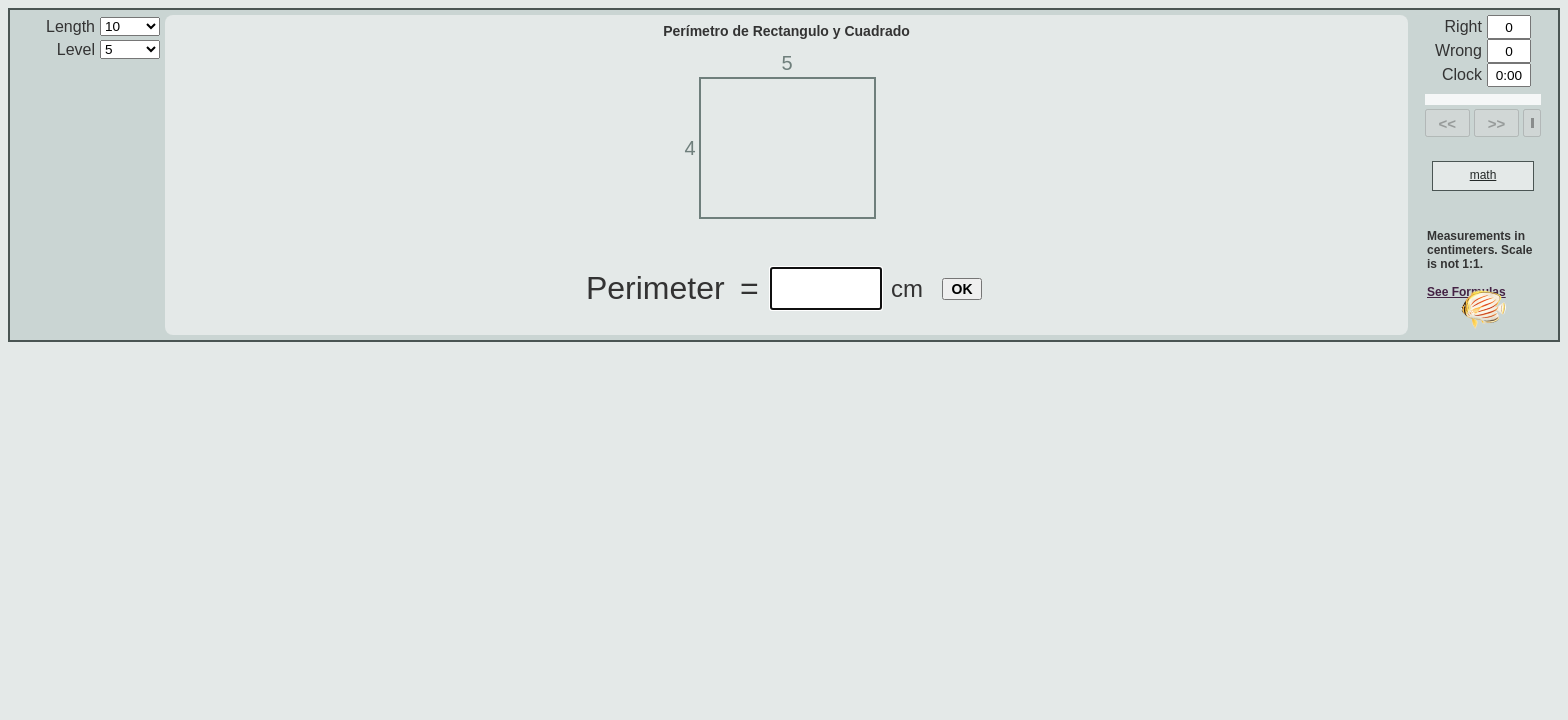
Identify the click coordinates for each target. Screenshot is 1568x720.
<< (1448, 123)
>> (1497, 123)
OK (962, 289)
